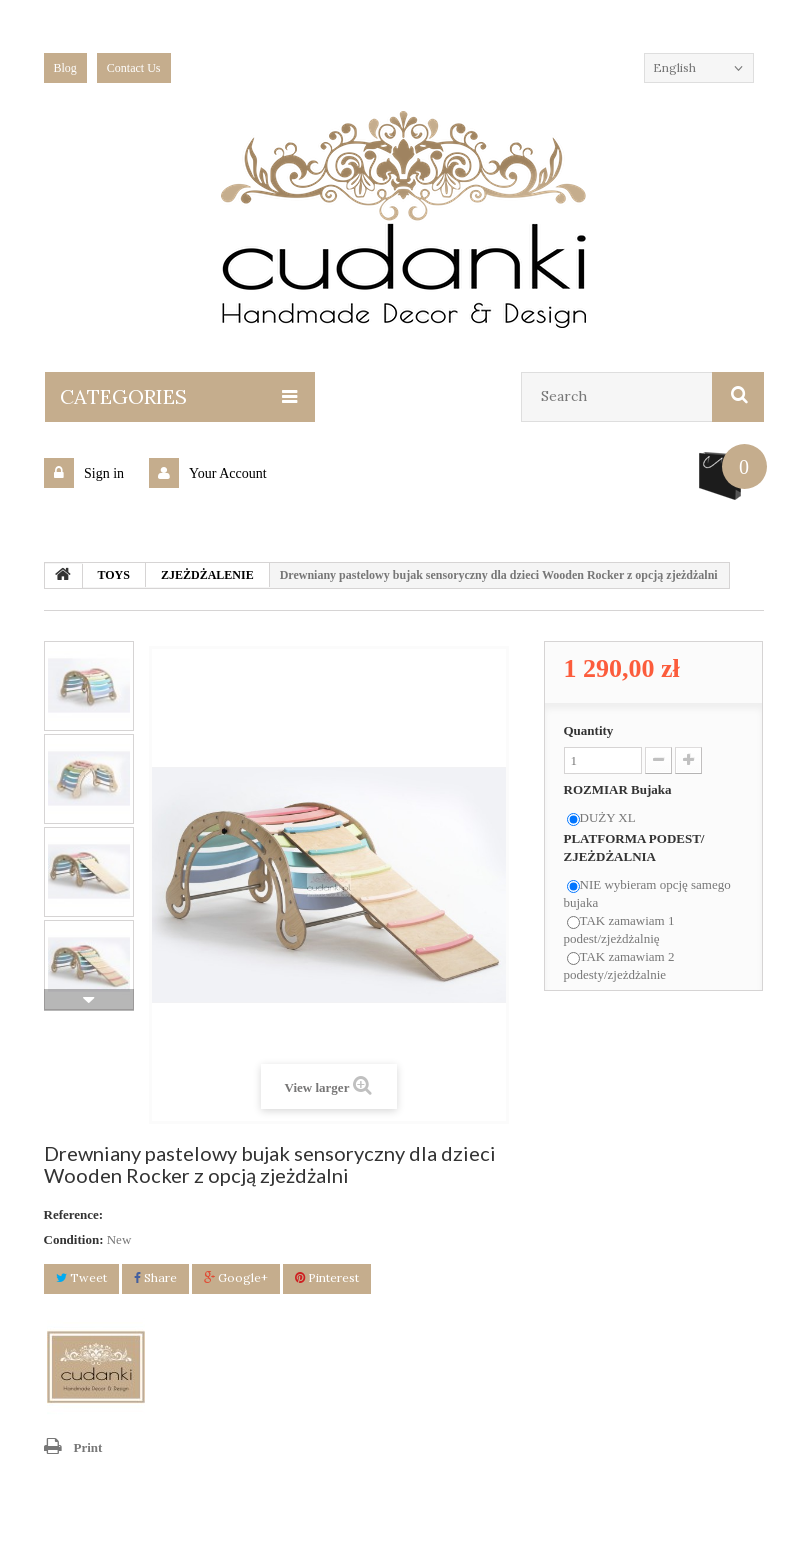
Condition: (74, 1239)
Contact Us (134, 68)
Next (89, 1000)
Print (88, 1447)
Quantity (589, 730)
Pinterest (327, 1277)
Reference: (74, 1214)
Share (155, 1277)
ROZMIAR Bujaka (619, 789)
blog (65, 68)
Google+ (236, 1277)
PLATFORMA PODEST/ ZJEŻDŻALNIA (634, 847)
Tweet (81, 1277)
